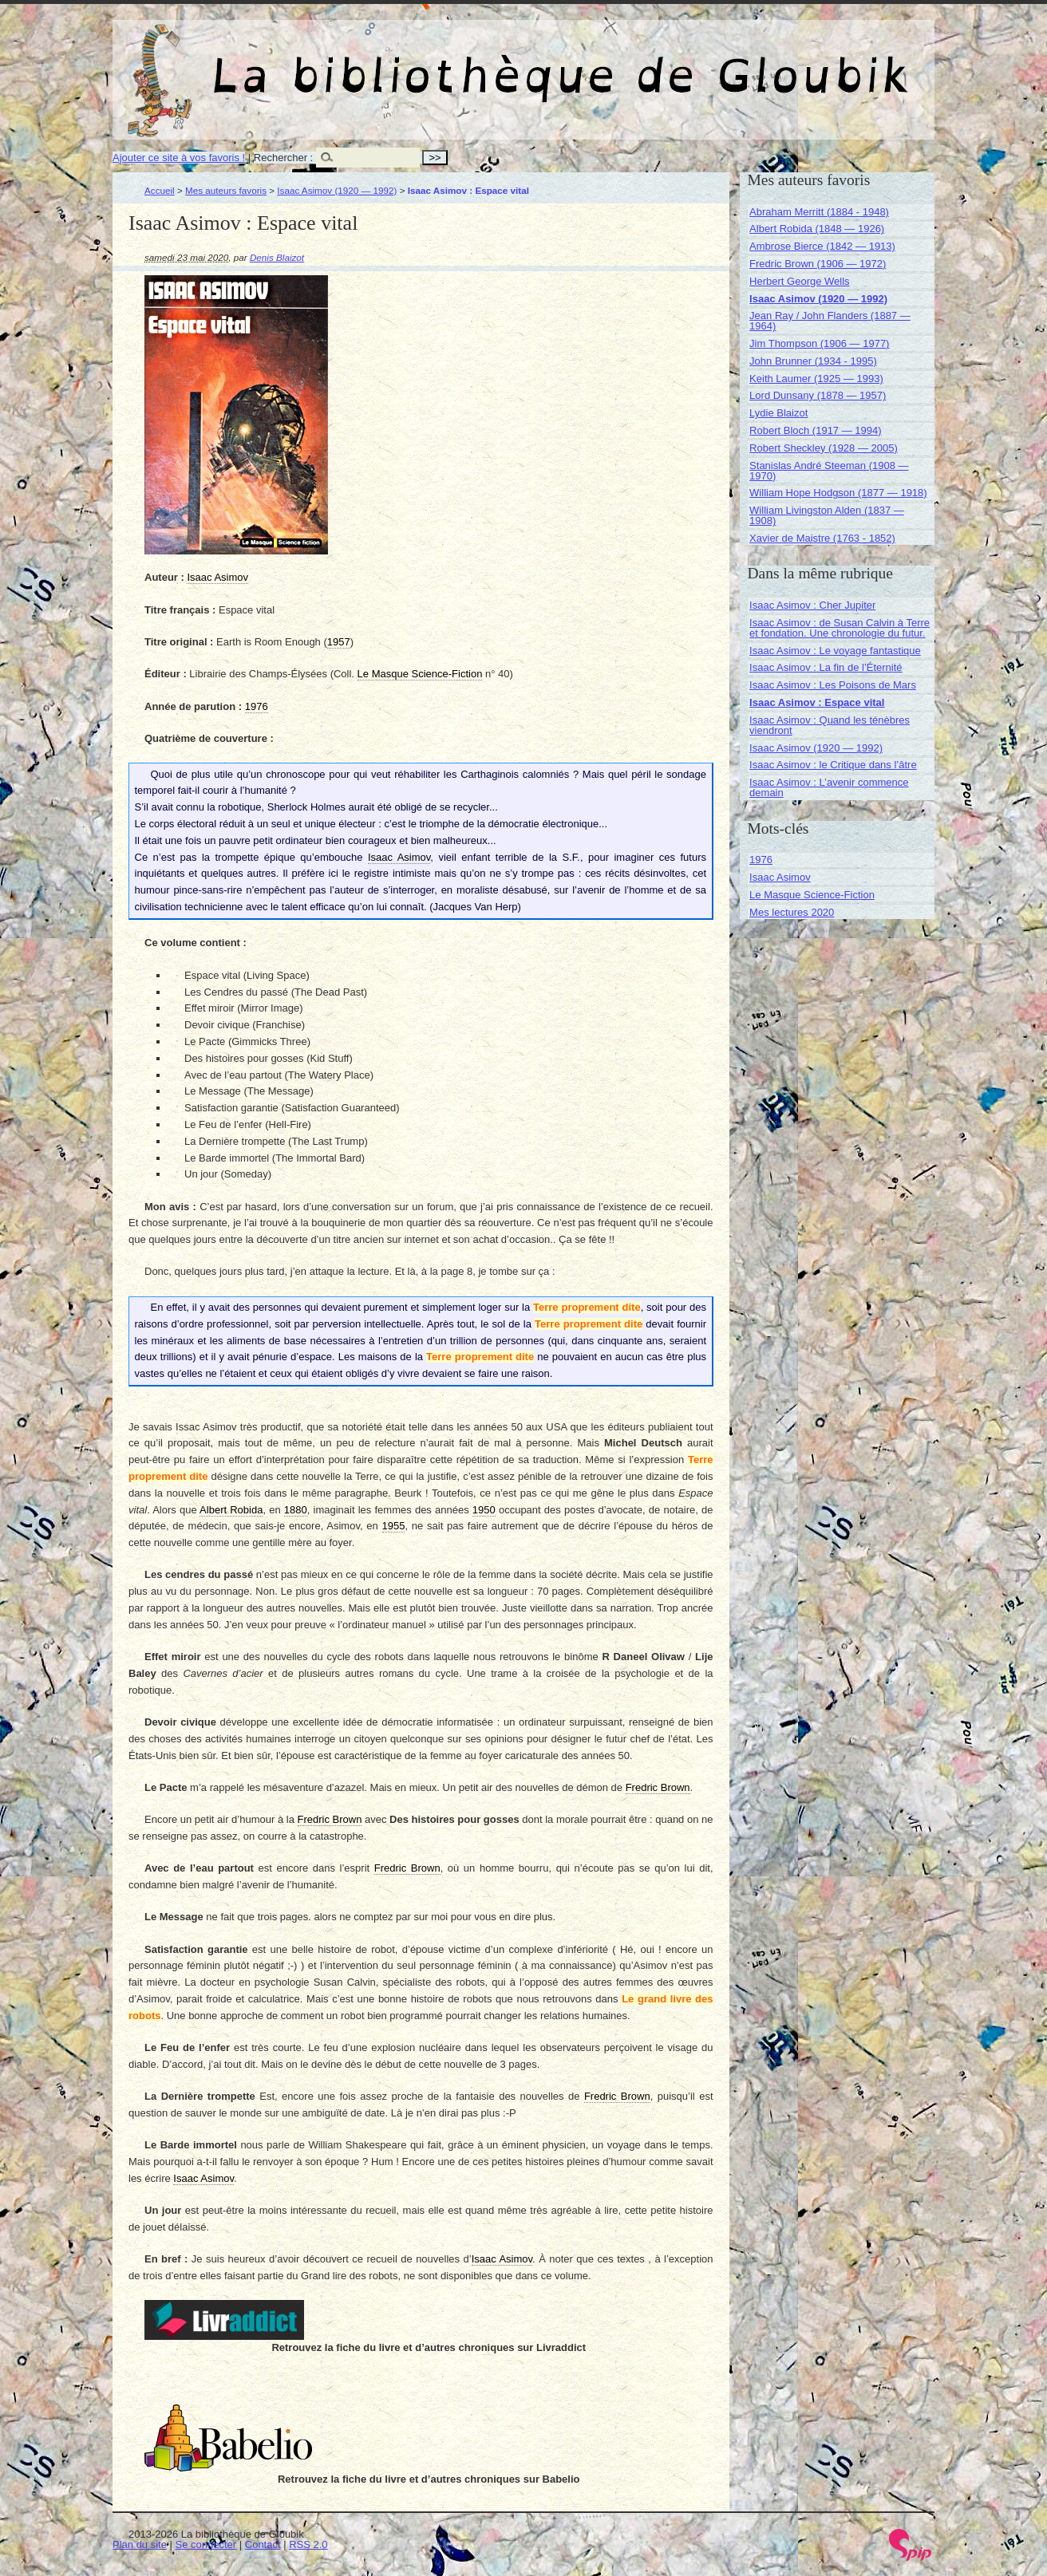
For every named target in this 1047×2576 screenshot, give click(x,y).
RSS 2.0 (308, 2544)
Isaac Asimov (780, 877)
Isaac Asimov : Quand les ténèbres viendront (829, 725)
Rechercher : (283, 158)
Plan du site (140, 2544)
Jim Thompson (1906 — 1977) (819, 343)
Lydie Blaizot (778, 413)
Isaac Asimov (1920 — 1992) (337, 190)
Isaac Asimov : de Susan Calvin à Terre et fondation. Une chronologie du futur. (839, 628)
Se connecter (206, 2544)
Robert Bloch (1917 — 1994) (815, 430)
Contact (263, 2544)
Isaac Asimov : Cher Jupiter (812, 605)
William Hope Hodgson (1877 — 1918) (838, 493)
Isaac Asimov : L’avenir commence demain (828, 787)
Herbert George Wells (799, 281)
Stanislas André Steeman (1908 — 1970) (828, 471)
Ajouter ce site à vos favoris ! (179, 158)
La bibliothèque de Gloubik (692, 62)
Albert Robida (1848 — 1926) (816, 229)
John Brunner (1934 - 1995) (813, 361)
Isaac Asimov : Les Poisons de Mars (832, 685)
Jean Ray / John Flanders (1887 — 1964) (830, 321)
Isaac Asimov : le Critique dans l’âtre (833, 765)
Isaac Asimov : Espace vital (816, 702)
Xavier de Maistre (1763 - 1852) (822, 538)
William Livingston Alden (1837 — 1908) (826, 515)
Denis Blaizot (277, 257)
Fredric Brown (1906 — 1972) (817, 264)
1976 (760, 860)
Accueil (159, 190)
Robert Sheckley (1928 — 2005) (823, 448)
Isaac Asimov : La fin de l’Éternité (825, 667)
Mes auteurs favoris (226, 190)
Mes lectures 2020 (791, 912)
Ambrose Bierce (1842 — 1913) (822, 246)
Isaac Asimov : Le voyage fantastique (835, 651)
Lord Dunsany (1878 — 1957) (817, 395)
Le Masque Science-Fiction (812, 895)
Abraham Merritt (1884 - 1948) (819, 212)
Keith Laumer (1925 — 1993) (816, 379)
